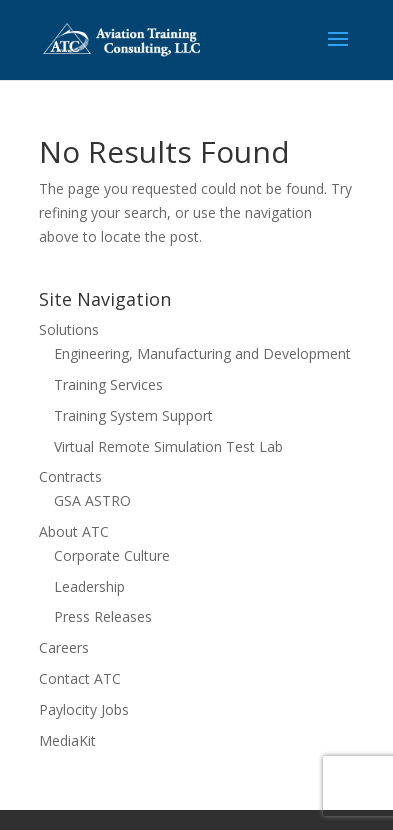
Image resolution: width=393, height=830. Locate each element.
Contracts (70, 476)
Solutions (69, 329)
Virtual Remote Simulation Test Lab (168, 446)
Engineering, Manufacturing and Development (202, 353)
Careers (64, 647)
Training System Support (133, 415)
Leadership (89, 586)
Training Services (108, 384)
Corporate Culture (112, 555)
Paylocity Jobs (84, 709)
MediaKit (67, 740)
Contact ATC (80, 678)
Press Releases (103, 616)
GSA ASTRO (92, 500)
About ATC (74, 531)
